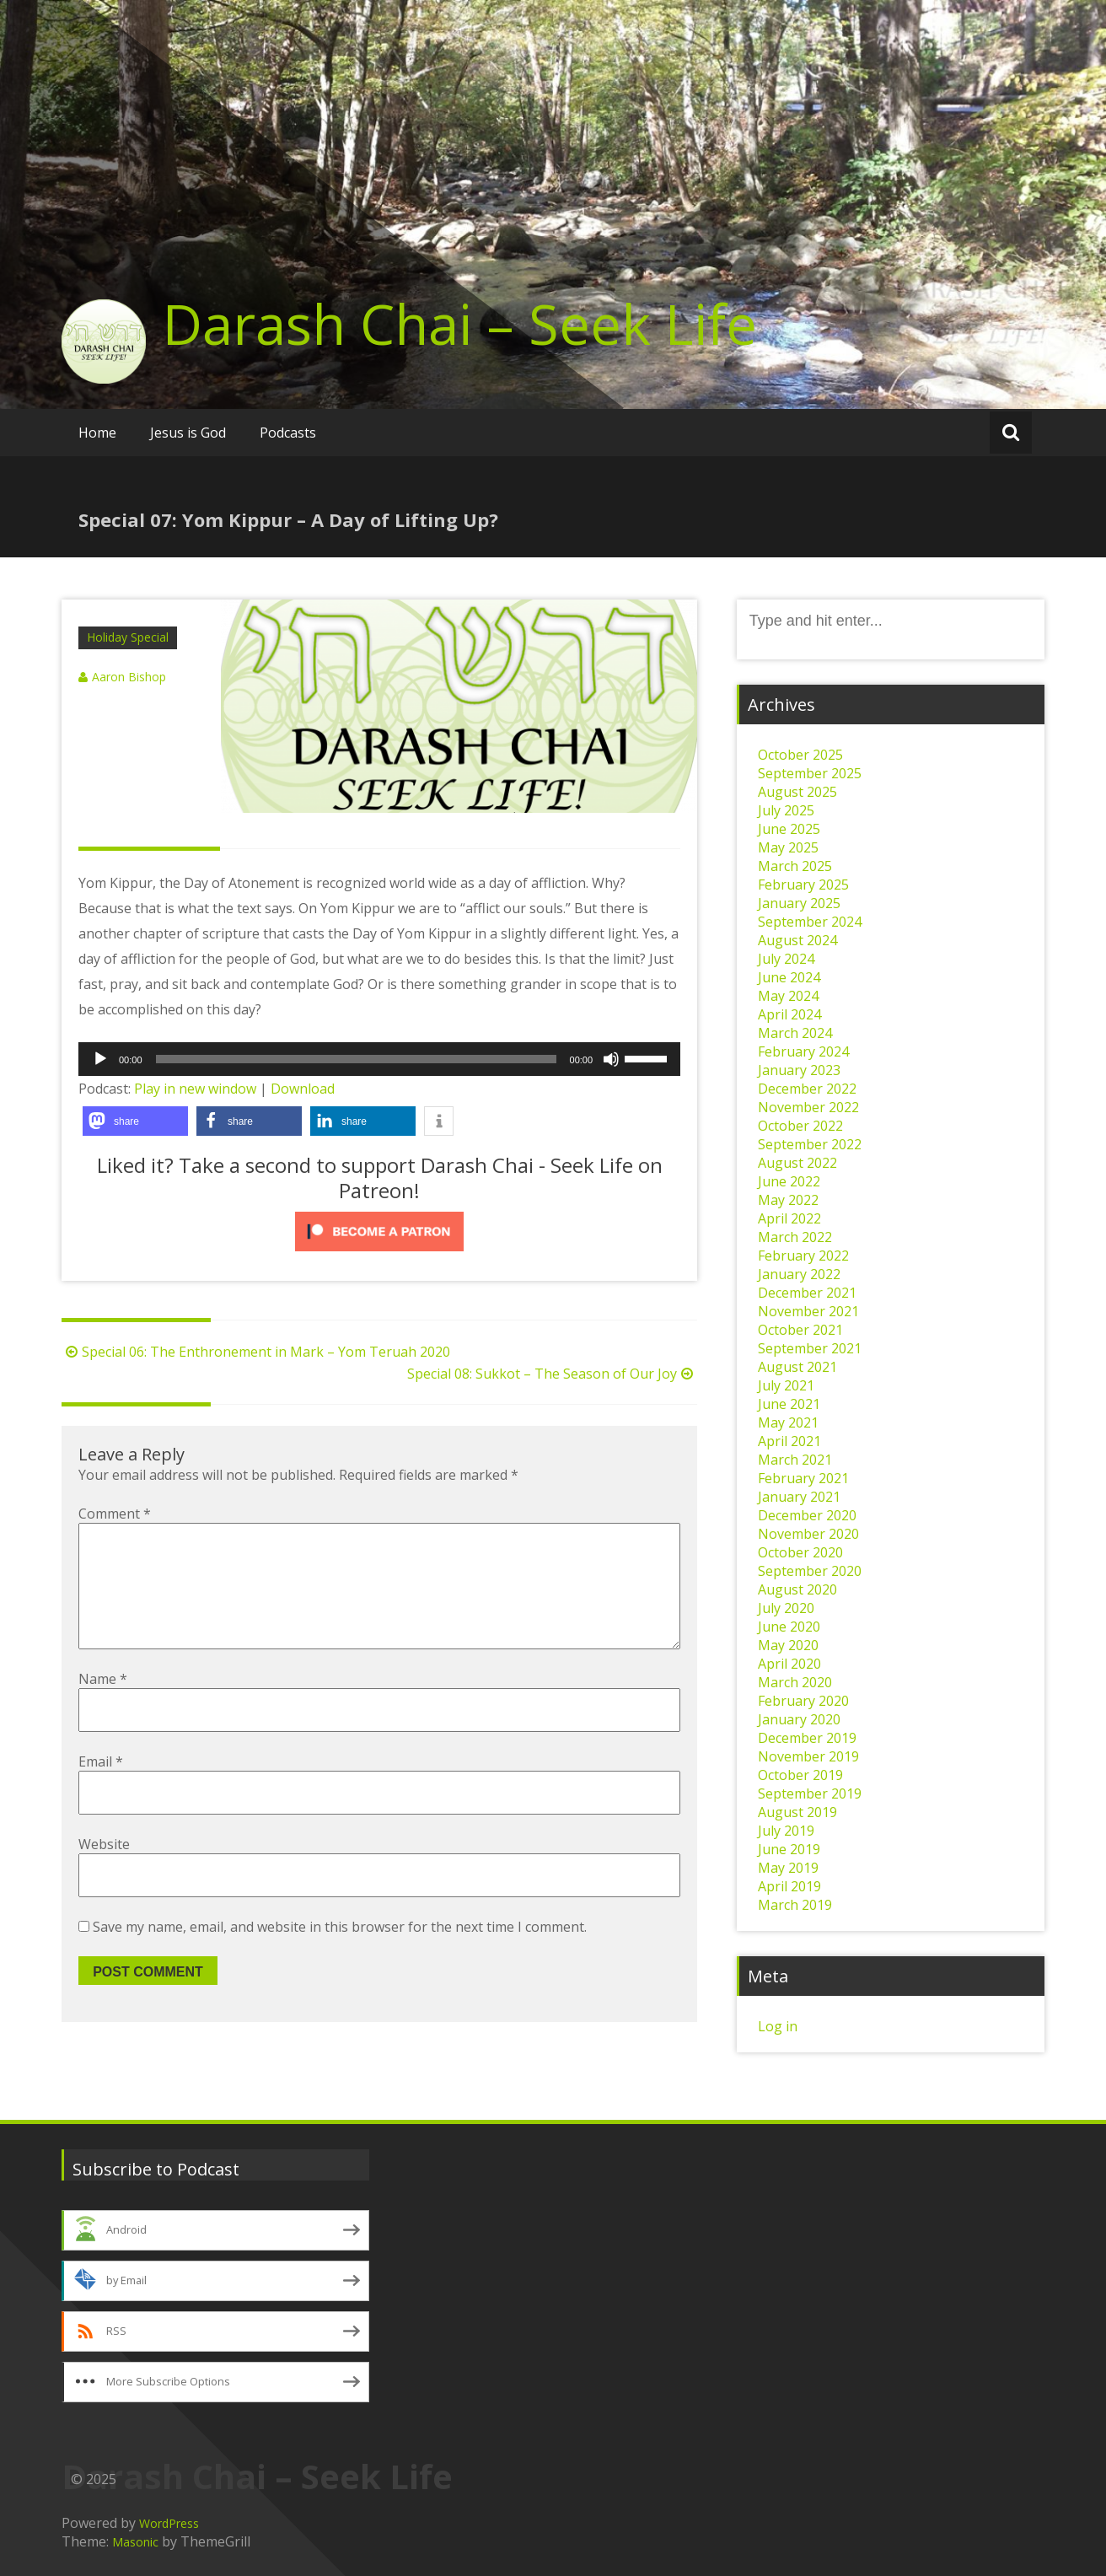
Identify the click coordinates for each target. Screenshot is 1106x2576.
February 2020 (803, 1700)
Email (100, 1788)
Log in (777, 2026)
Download (303, 1088)
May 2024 (788, 996)
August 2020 (797, 1589)
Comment (114, 1513)
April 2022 (789, 1218)
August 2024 (797, 940)
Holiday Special (128, 637)
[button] (135, 1121)
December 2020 (807, 1515)
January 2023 (799, 1070)
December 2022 (807, 1088)
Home (97, 432)
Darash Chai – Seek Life (460, 324)
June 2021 (789, 1404)
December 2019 (807, 1738)
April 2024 (789, 1014)
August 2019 (797, 1812)
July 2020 (786, 1608)
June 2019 (789, 1849)
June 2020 (789, 1626)
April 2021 (789, 1441)
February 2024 (803, 1051)
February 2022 (803, 1255)
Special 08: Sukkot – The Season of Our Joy (552, 1373)
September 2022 (810, 1144)
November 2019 (808, 1756)
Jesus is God (188, 432)
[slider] (356, 1059)
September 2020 (810, 1571)
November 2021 (808, 1311)
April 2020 (789, 1663)
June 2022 (789, 1181)
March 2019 (795, 1905)
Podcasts (288, 432)
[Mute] (611, 1059)
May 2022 (788, 1200)
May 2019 (788, 1867)
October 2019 (800, 1775)
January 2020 (799, 1719)
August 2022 (797, 1163)
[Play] (100, 1059)
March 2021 (795, 1459)
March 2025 (795, 866)
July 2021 (786, 1385)
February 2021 (803, 1478)
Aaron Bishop (129, 677)
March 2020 (795, 1682)
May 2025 (788, 847)
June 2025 (789, 829)
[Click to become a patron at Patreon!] (379, 1231)
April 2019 (789, 1886)
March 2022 (795, 1237)
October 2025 (800, 754)
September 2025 (810, 773)
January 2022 (799, 1274)
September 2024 (810, 921)
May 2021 (788, 1422)
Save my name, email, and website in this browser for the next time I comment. (340, 1953)
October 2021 (800, 1329)
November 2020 (808, 1534)
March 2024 (795, 1033)
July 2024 (786, 958)
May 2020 (788, 1645)
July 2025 (786, 810)
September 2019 (810, 1793)
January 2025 (799, 903)
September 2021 (810, 1348)
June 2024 (789, 977)
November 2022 (808, 1107)
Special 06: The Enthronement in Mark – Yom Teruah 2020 (256, 1351)
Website (104, 1871)
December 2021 (807, 1292)
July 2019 (786, 1830)
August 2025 (797, 791)
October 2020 (800, 1552)
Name (102, 1706)
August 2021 (797, 1367)
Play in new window (195, 1088)
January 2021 (799, 1496)
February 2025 (803, 884)
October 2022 (800, 1125)
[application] (379, 1059)
